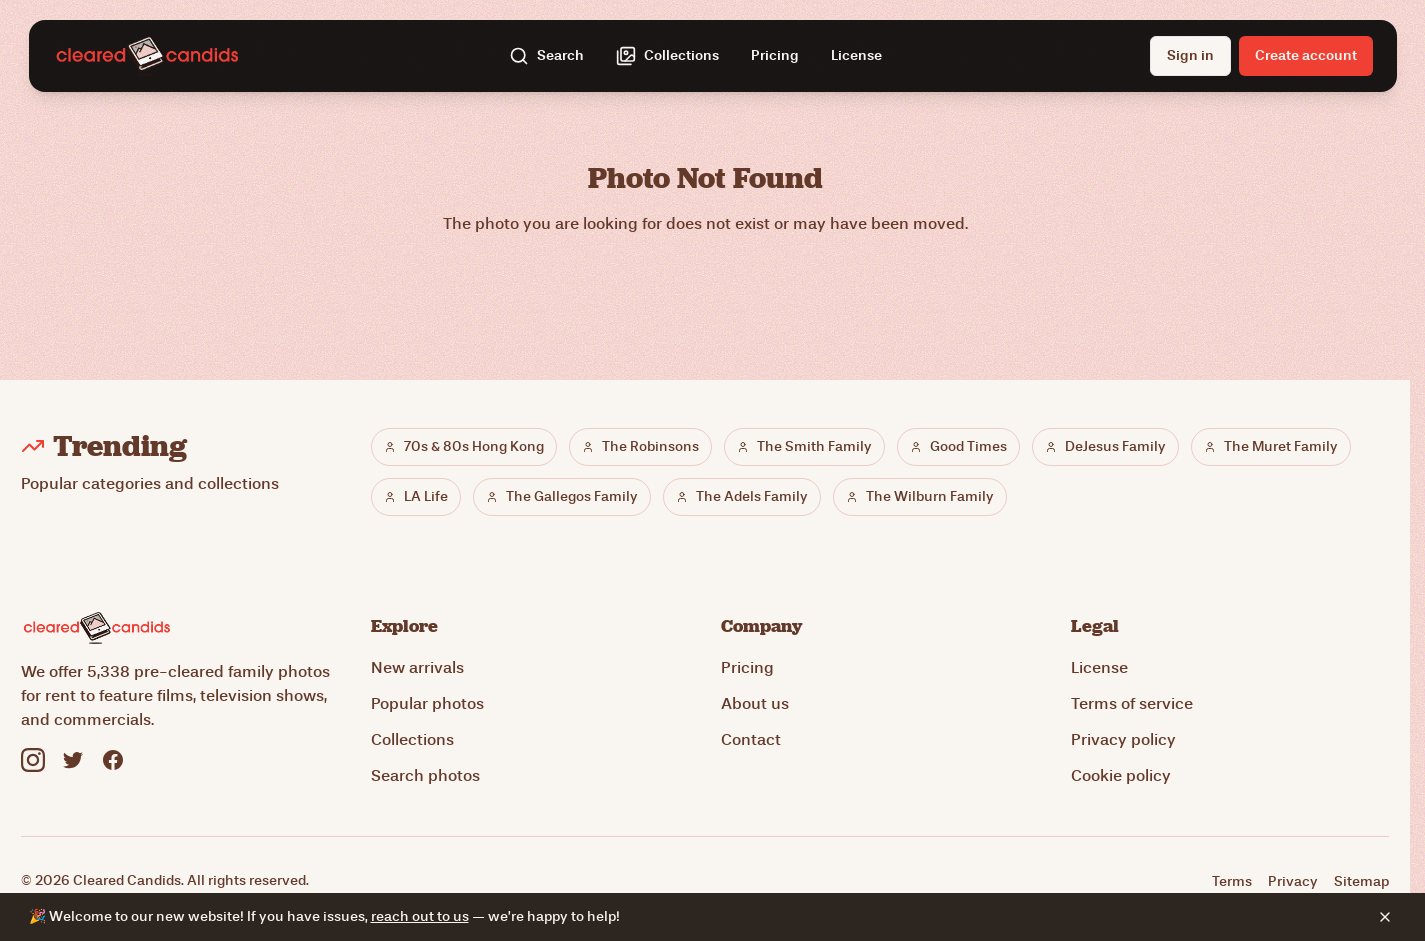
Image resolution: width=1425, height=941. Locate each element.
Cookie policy (1121, 775)
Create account (1306, 55)
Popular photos (427, 703)
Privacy (1293, 881)
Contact (751, 739)
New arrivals (417, 667)
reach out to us (420, 916)
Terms (1232, 881)
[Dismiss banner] (1385, 917)
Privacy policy (1123, 739)
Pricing (775, 55)
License (856, 55)
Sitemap (1361, 881)
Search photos (425, 775)
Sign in (1190, 55)
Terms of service (1132, 703)
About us (755, 703)
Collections (412, 739)
